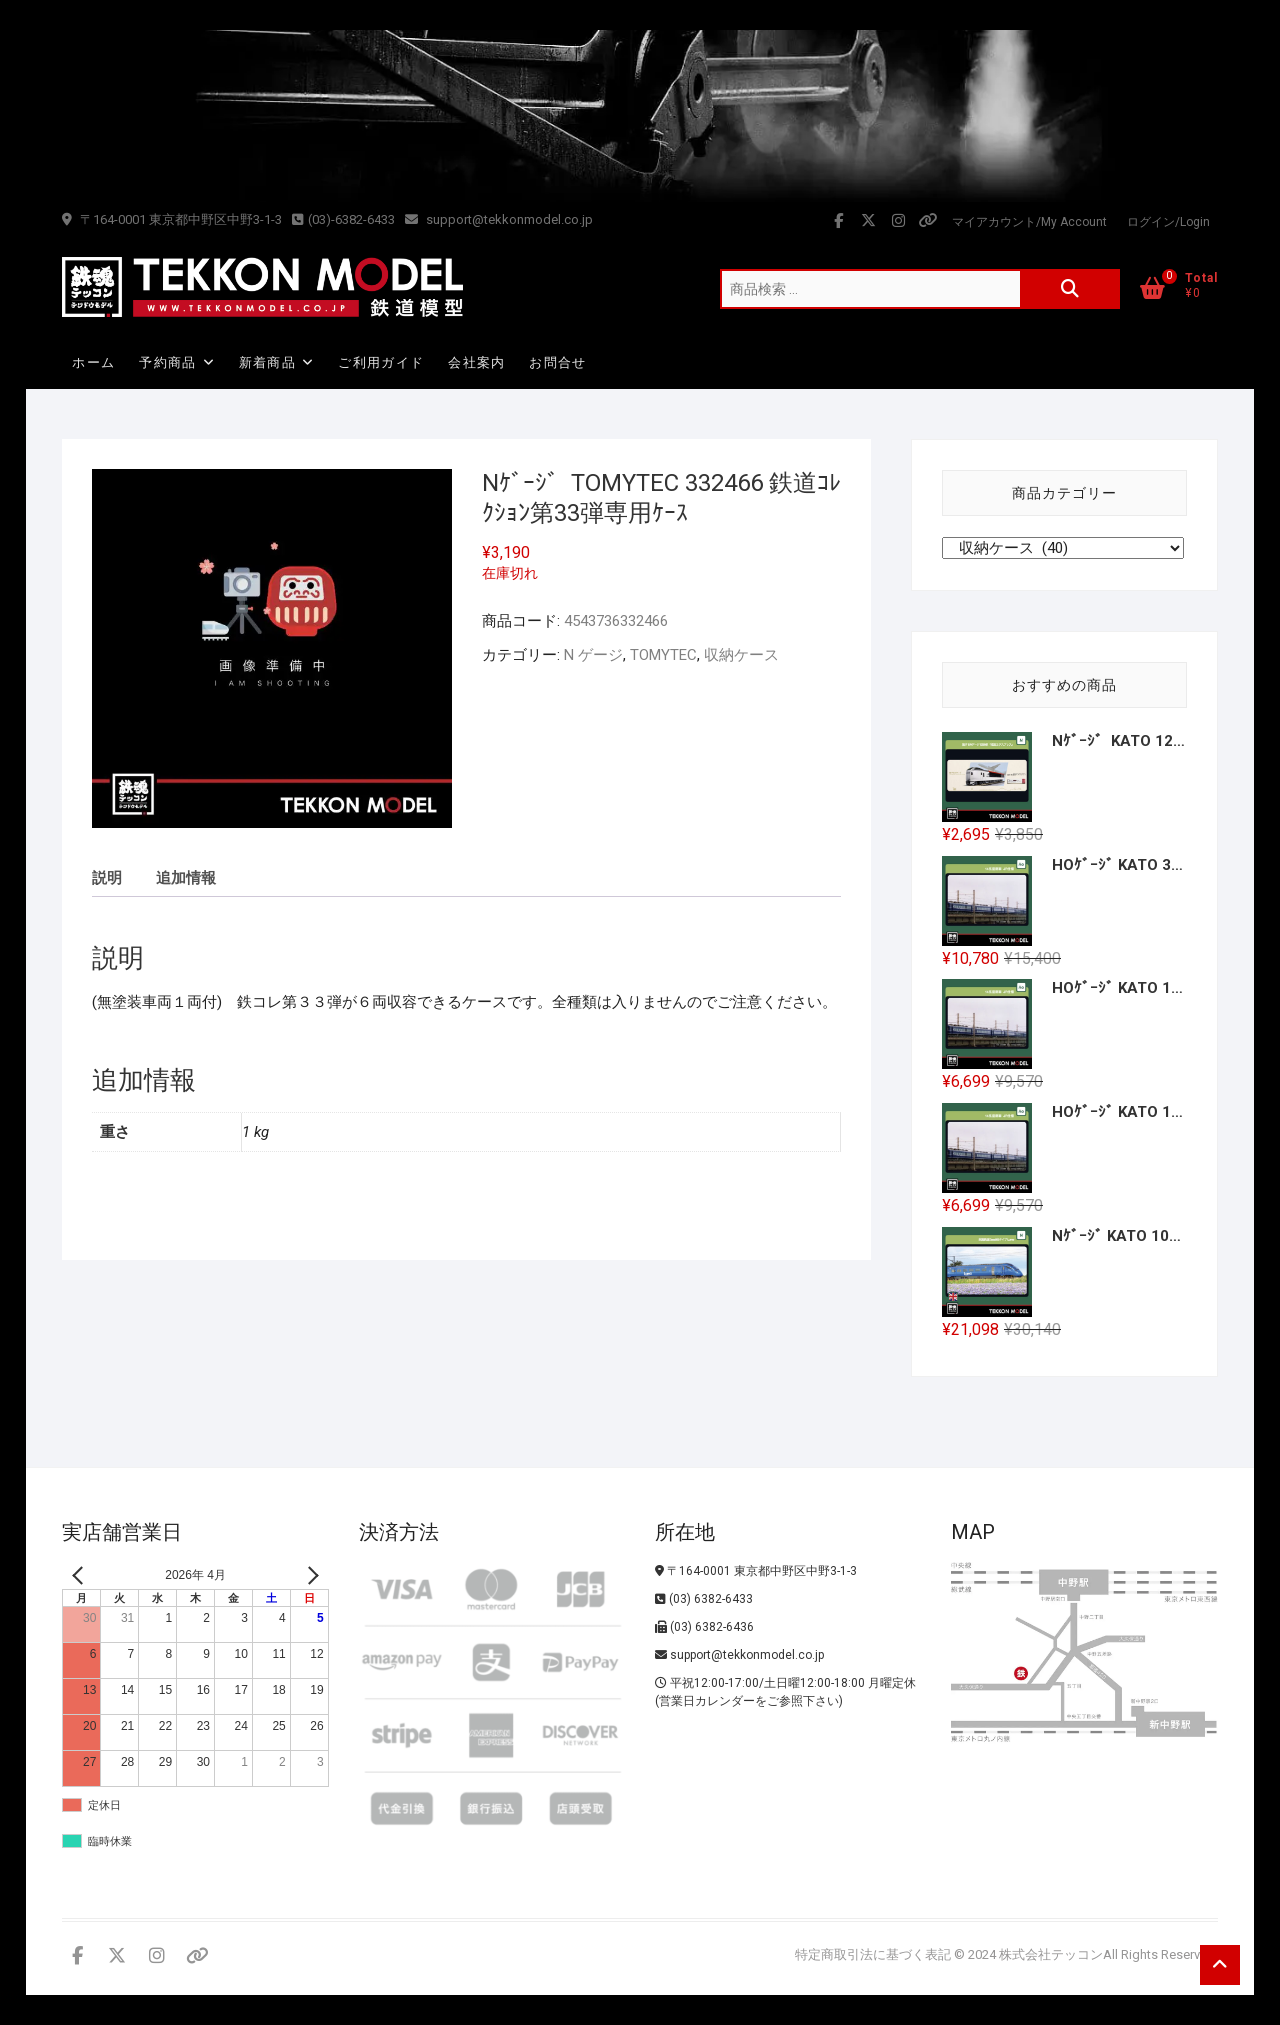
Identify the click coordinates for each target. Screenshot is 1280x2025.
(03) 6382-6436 (704, 1627)
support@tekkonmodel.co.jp (499, 219)
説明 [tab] (107, 878)
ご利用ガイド (381, 362)
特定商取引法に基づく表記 (873, 1954)
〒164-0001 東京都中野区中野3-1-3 (172, 219)
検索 (1070, 289)
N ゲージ (593, 655)
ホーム (93, 362)
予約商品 (167, 362)
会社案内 (476, 362)
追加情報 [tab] (186, 878)
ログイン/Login (1168, 222)
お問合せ (557, 362)
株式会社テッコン (1051, 1954)
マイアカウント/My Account (1029, 222)
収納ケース (741, 655)
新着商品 (267, 362)
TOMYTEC (663, 655)
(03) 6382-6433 (704, 1599)
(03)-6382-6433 (343, 219)
